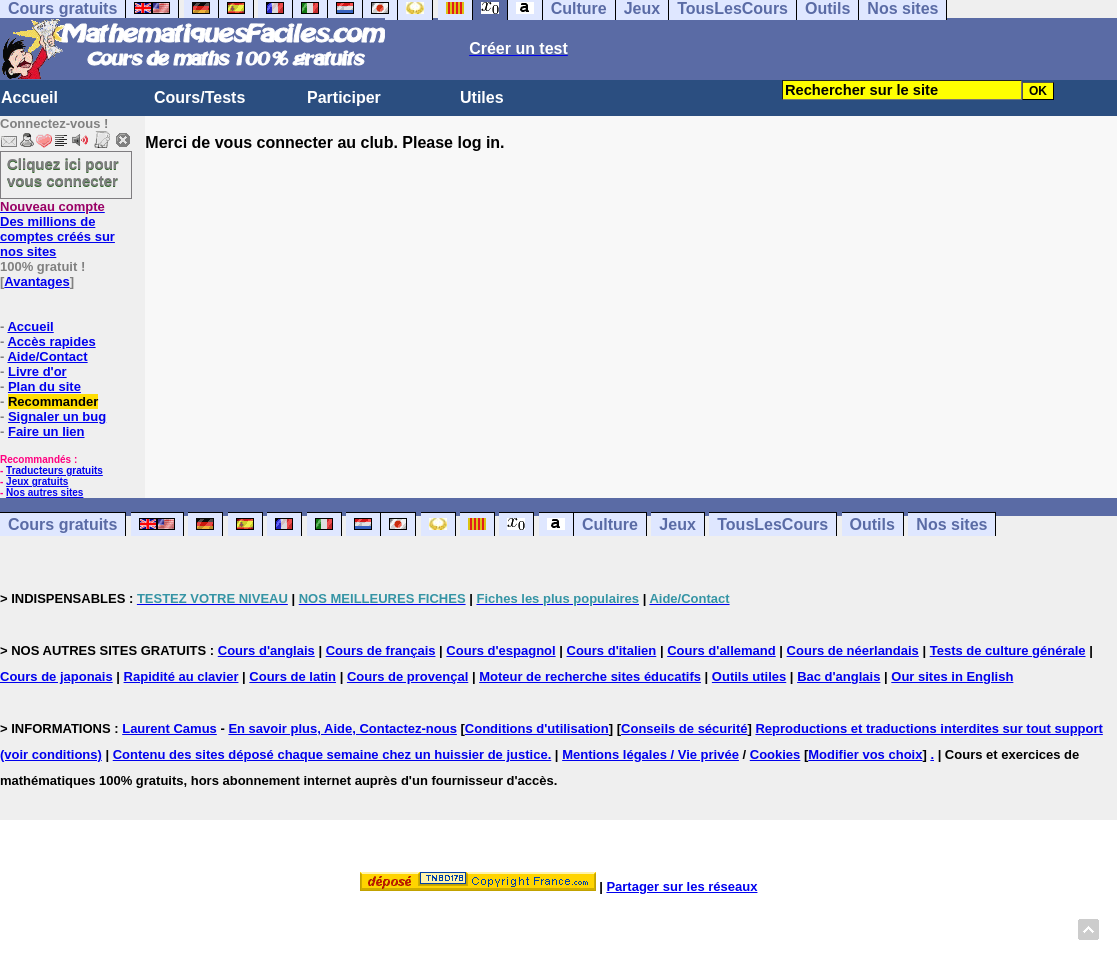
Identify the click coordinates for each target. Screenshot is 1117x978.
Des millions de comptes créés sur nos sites (57, 229)
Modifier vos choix (865, 754)
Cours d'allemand (721, 650)
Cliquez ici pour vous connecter (63, 172)
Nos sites (951, 524)
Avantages (36, 281)
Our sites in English (952, 676)
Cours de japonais (56, 676)
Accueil (29, 97)
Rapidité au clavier (181, 676)
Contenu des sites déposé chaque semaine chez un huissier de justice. (332, 754)
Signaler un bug (57, 416)
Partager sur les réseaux (681, 886)
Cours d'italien (612, 650)
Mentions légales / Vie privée (650, 754)
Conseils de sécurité (684, 728)
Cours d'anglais (266, 650)
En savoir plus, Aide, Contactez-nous (342, 728)
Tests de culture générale (1008, 650)
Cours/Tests (199, 97)
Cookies (775, 754)
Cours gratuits (62, 524)
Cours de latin (292, 676)
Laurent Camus (169, 728)
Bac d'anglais (838, 676)
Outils (872, 524)
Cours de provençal (407, 676)
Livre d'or (37, 371)
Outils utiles (749, 676)
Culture (610, 524)
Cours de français (381, 650)
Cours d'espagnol (500, 650)
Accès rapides (51, 341)
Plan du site (44, 386)
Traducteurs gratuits (54, 470)
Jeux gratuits (37, 481)
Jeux (677, 524)
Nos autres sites (44, 492)
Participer (344, 97)
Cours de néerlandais (853, 650)
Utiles (482, 97)
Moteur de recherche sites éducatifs (590, 676)
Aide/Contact (47, 356)
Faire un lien (46, 431)
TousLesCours (772, 524)
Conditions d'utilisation (537, 728)
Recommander (53, 401)
